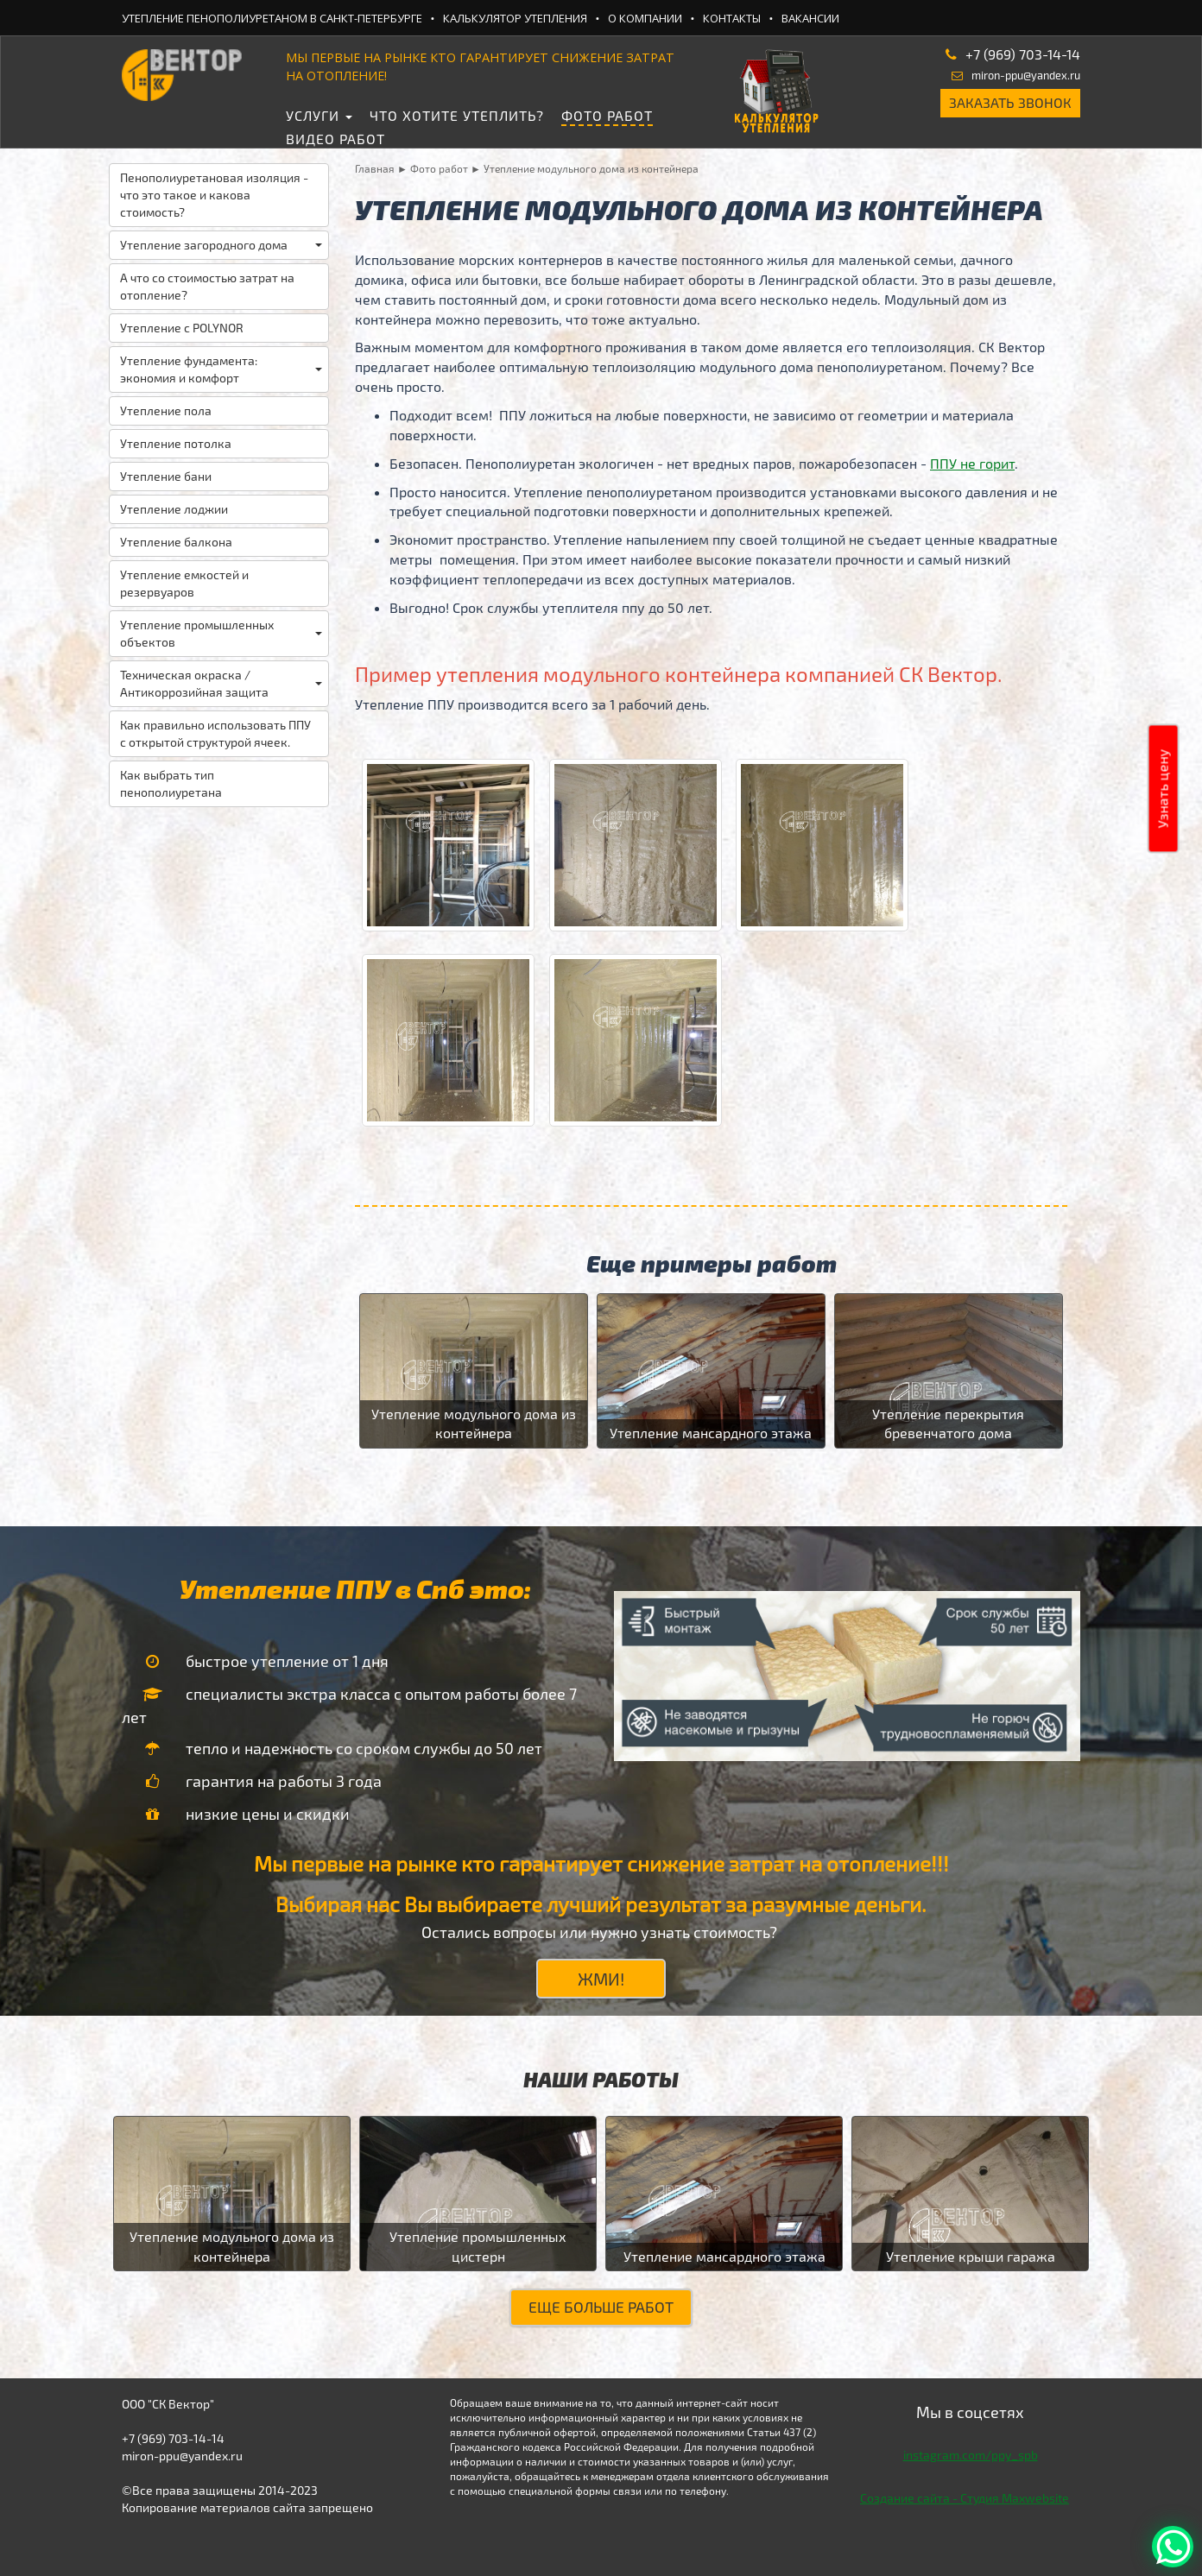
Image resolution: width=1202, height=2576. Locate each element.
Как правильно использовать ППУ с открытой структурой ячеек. (215, 733)
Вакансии (810, 18)
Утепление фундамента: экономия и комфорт (221, 369)
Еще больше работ (601, 2306)
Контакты (732, 18)
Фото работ (607, 115)
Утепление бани (166, 476)
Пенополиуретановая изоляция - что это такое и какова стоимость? (214, 194)
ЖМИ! (601, 1978)
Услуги (319, 115)
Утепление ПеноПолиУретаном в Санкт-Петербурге (272, 18)
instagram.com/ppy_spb (970, 2454)
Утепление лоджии (174, 509)
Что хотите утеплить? (457, 115)
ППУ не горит (972, 463)
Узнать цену (1163, 789)
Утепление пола (166, 410)
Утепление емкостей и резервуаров (184, 583)
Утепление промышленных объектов (221, 633)
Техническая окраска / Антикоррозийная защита (221, 683)
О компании (645, 18)
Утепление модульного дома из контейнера (591, 168)
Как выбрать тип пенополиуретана (171, 783)
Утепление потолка (175, 443)
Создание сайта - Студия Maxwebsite (964, 2498)
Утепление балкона (176, 541)
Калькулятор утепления (515, 18)
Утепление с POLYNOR (182, 327)
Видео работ (335, 138)
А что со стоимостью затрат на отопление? (207, 286)
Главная (375, 168)
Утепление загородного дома (221, 244)
